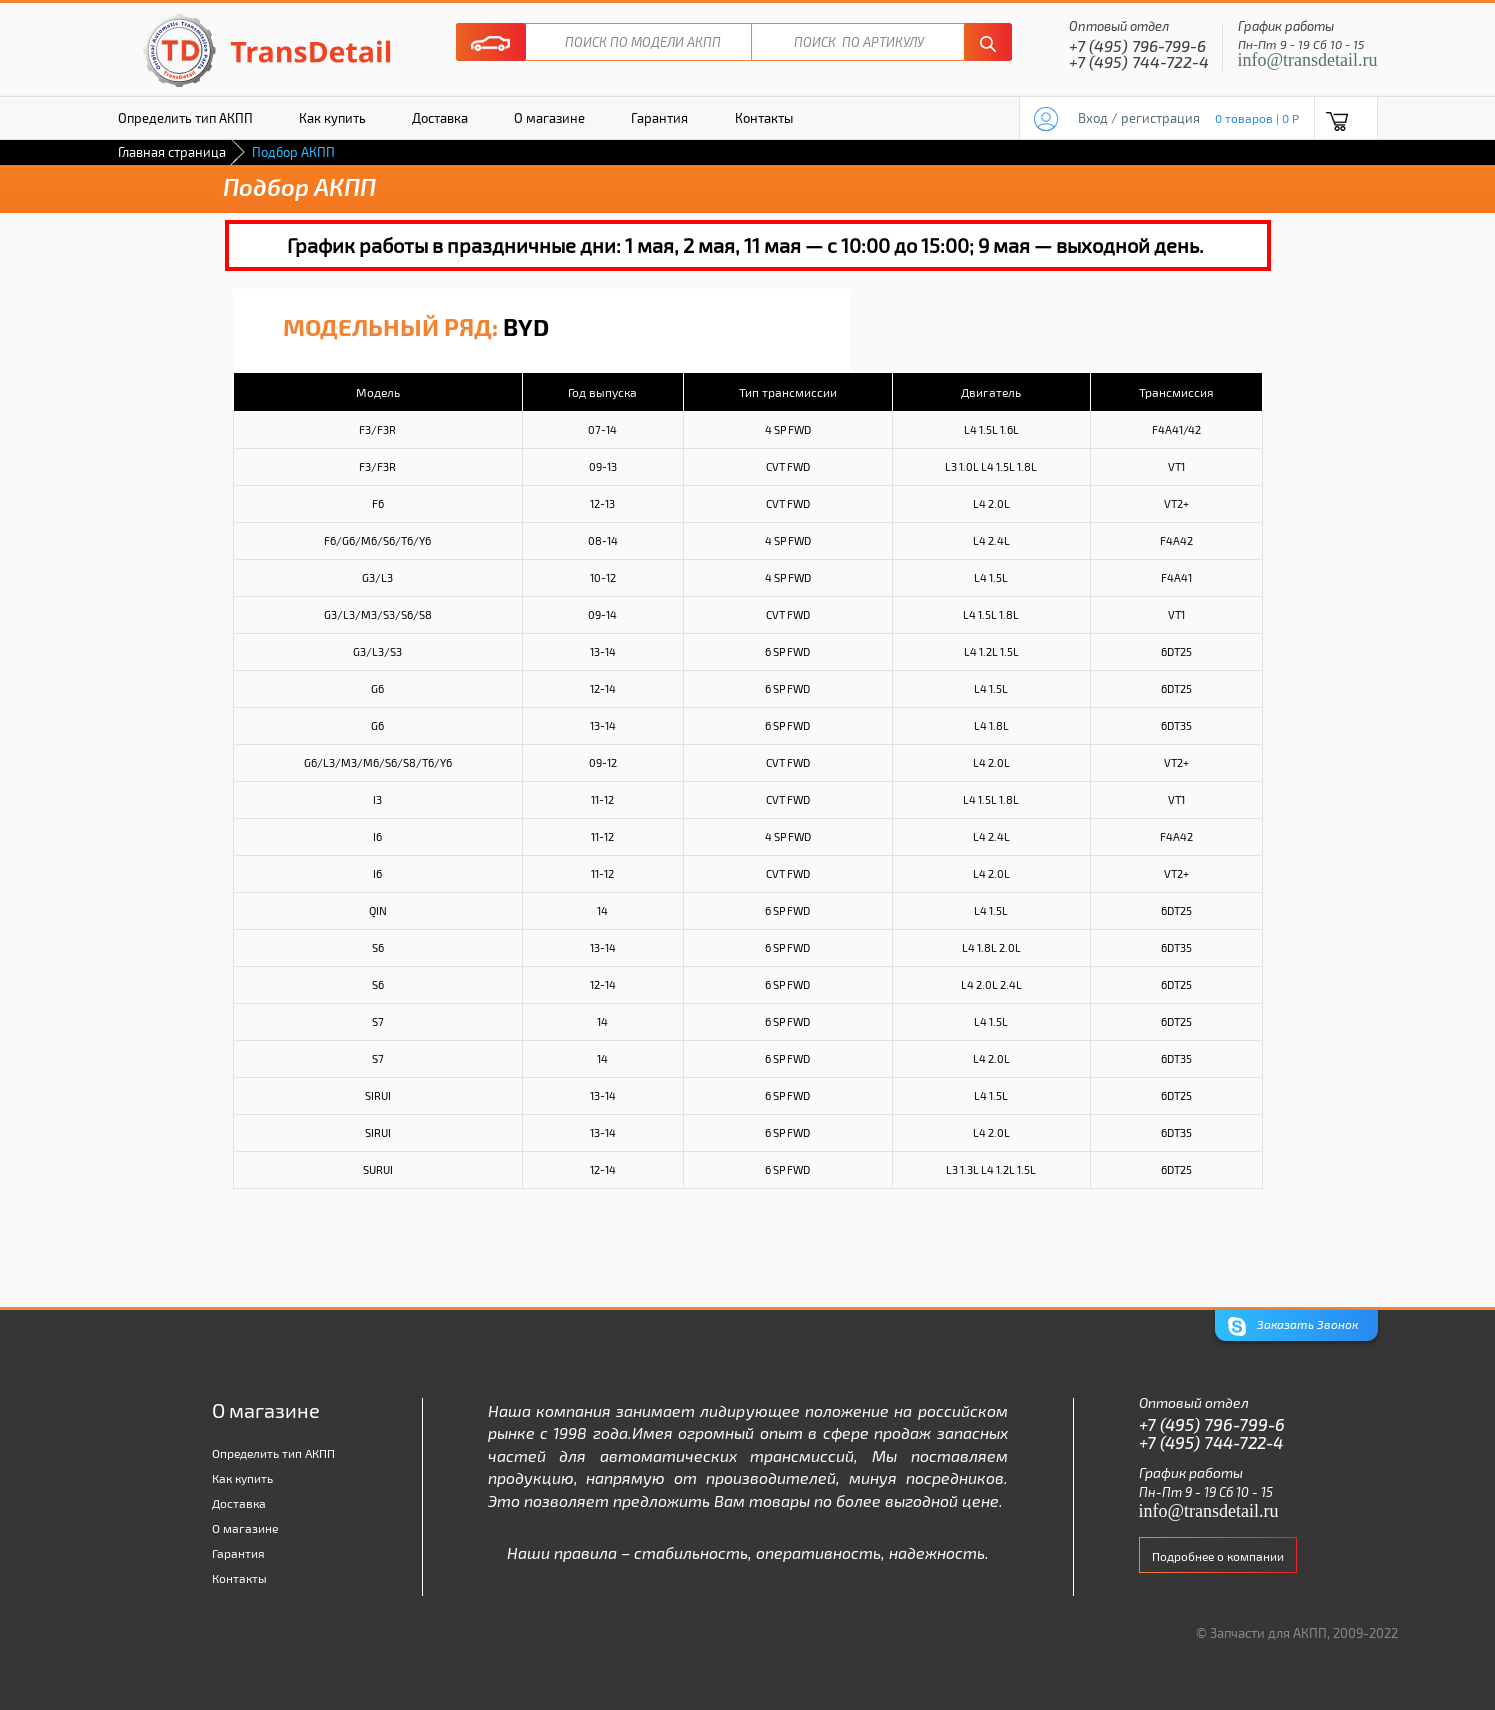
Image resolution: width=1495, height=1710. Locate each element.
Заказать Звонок (1293, 1326)
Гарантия (659, 118)
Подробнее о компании (1218, 1556)
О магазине (549, 118)
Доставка (440, 118)
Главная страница (172, 152)
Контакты (764, 118)
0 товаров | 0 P (1257, 118)
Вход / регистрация (1139, 118)
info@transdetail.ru (1308, 60)
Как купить (332, 118)
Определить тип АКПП (185, 118)
